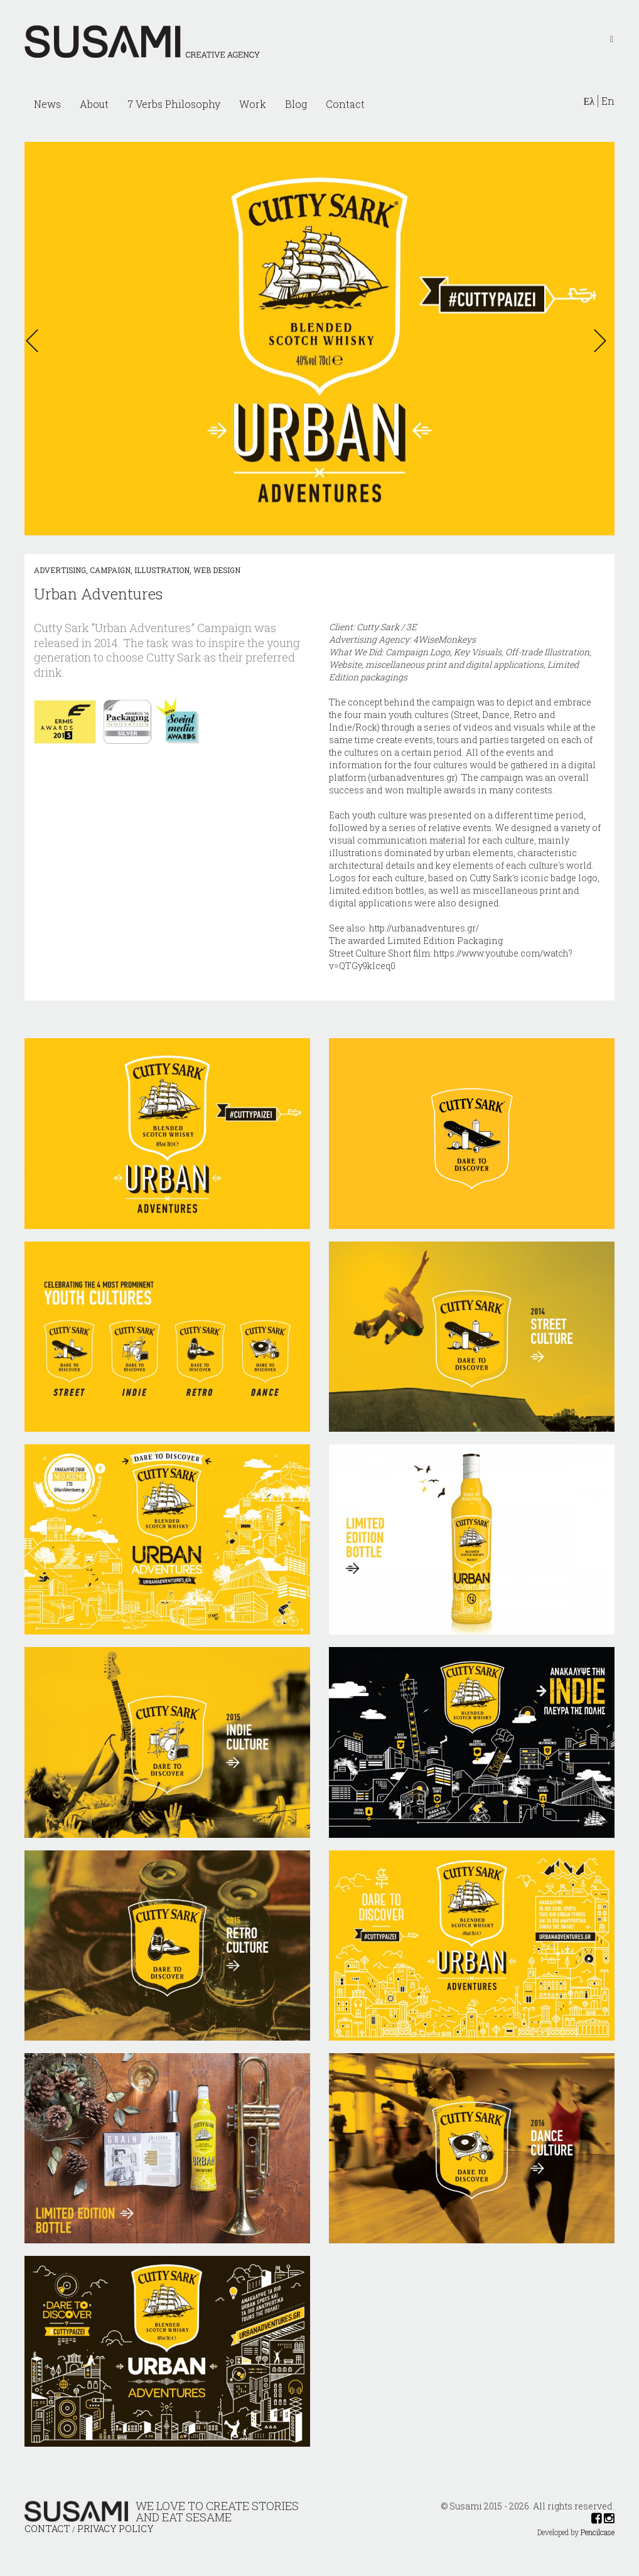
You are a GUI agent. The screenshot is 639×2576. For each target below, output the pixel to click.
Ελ (588, 101)
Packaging (480, 941)
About (94, 103)
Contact (345, 103)
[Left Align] (612, 38)
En (608, 101)
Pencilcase (598, 2532)
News (47, 103)
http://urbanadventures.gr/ (424, 928)
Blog (296, 103)
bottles (409, 890)
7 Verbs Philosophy (173, 103)
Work (252, 103)
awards (460, 790)
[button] (36, 341)
